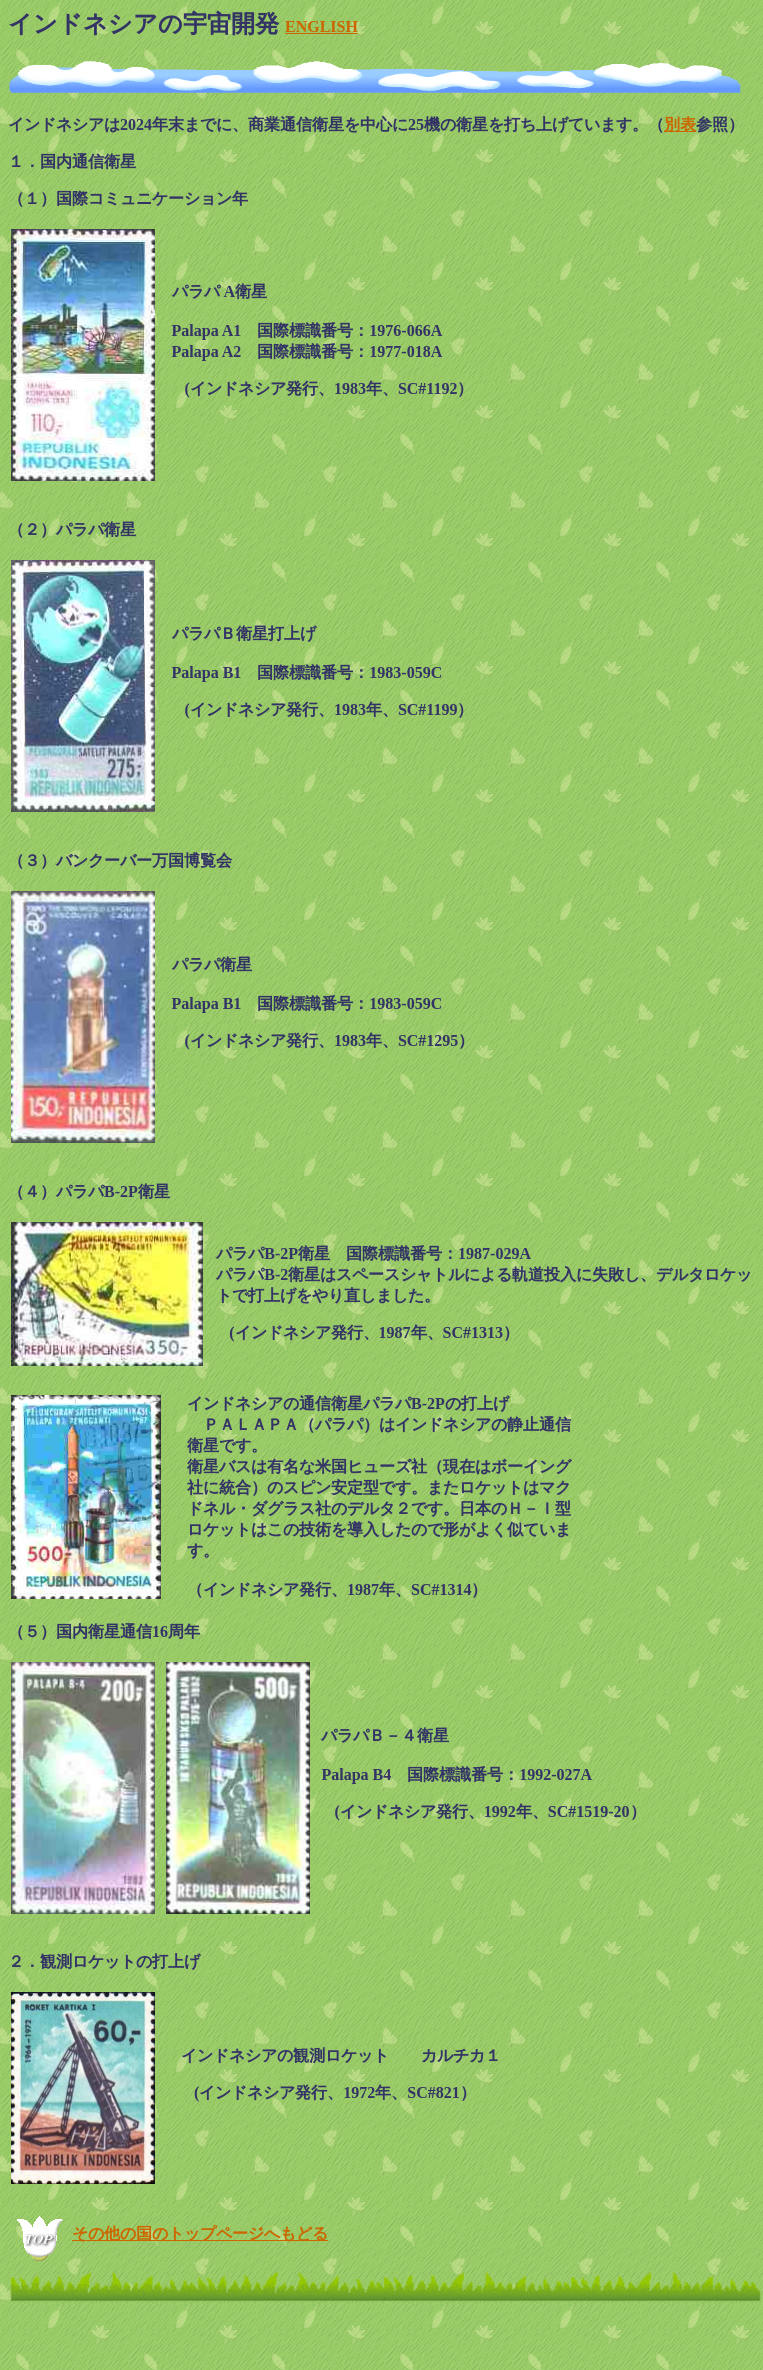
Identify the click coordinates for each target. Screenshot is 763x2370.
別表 (680, 124)
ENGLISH (321, 26)
